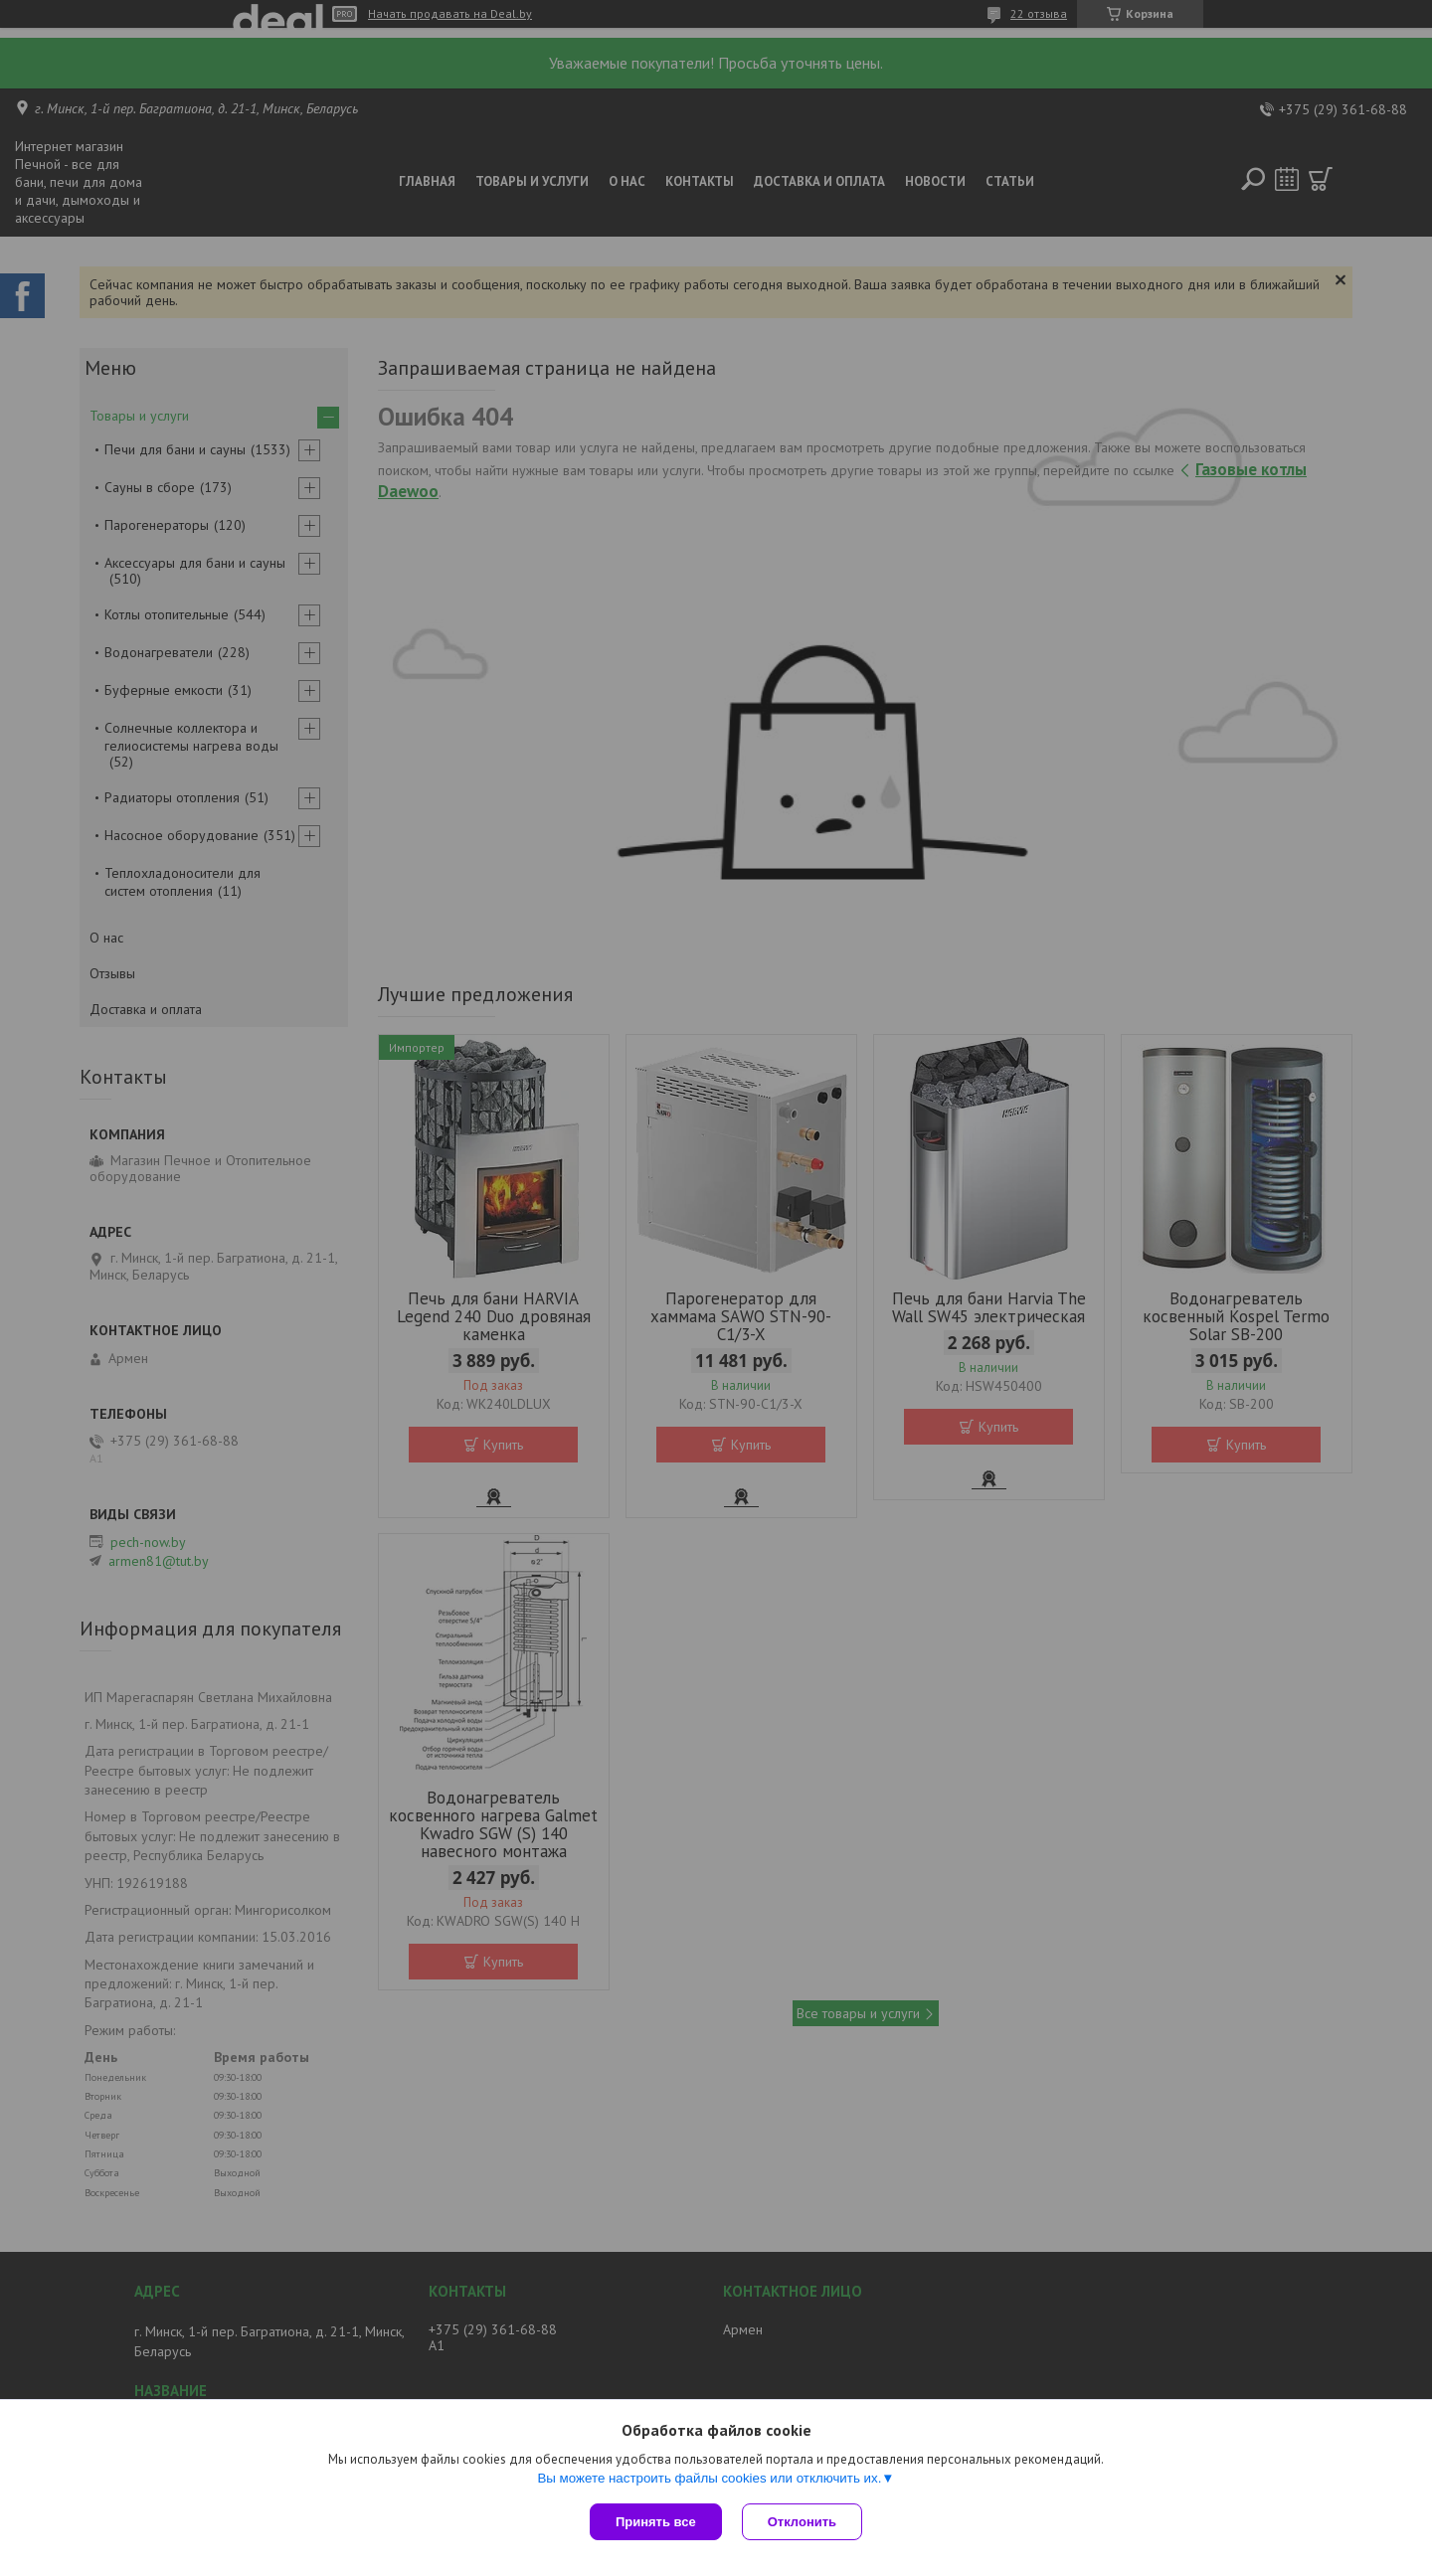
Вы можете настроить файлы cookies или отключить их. (709, 2478)
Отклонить (802, 2521)
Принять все (656, 2521)
